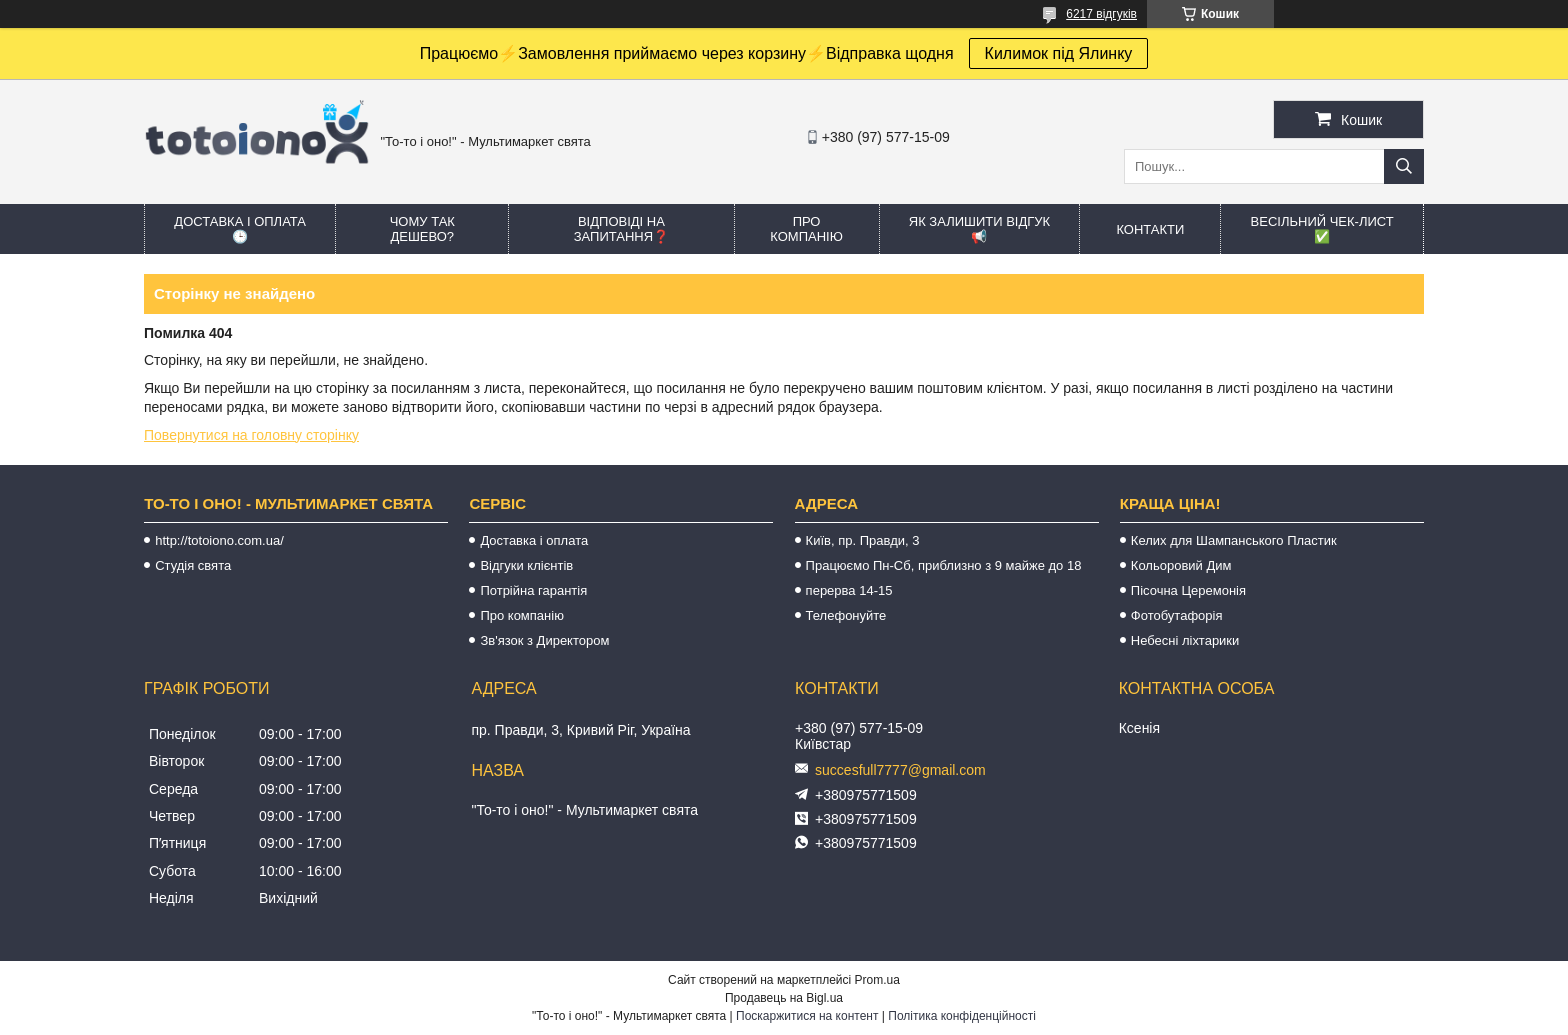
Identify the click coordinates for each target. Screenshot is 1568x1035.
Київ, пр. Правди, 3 (863, 540)
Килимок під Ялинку (1059, 53)
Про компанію (806, 229)
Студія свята (193, 565)
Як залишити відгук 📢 (979, 229)
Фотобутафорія (1177, 615)
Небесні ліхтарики (1185, 640)
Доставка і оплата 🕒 (240, 229)
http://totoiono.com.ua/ (219, 540)
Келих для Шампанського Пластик (1234, 540)
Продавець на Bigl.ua (784, 998)
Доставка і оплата (534, 540)
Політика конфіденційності (962, 1016)
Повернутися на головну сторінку (251, 435)
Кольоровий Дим (1181, 565)
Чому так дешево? (422, 229)
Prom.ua (877, 980)
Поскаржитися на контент (807, 1016)
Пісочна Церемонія (1188, 590)
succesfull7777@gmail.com (900, 770)
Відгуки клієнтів (526, 565)
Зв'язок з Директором (544, 640)
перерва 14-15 (849, 590)
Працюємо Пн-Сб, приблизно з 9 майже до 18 (944, 565)
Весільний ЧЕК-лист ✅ (1322, 229)
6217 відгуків (1101, 14)
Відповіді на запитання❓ (621, 229)
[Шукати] (1404, 166)
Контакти (1150, 229)
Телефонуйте (846, 615)
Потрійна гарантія (533, 590)
